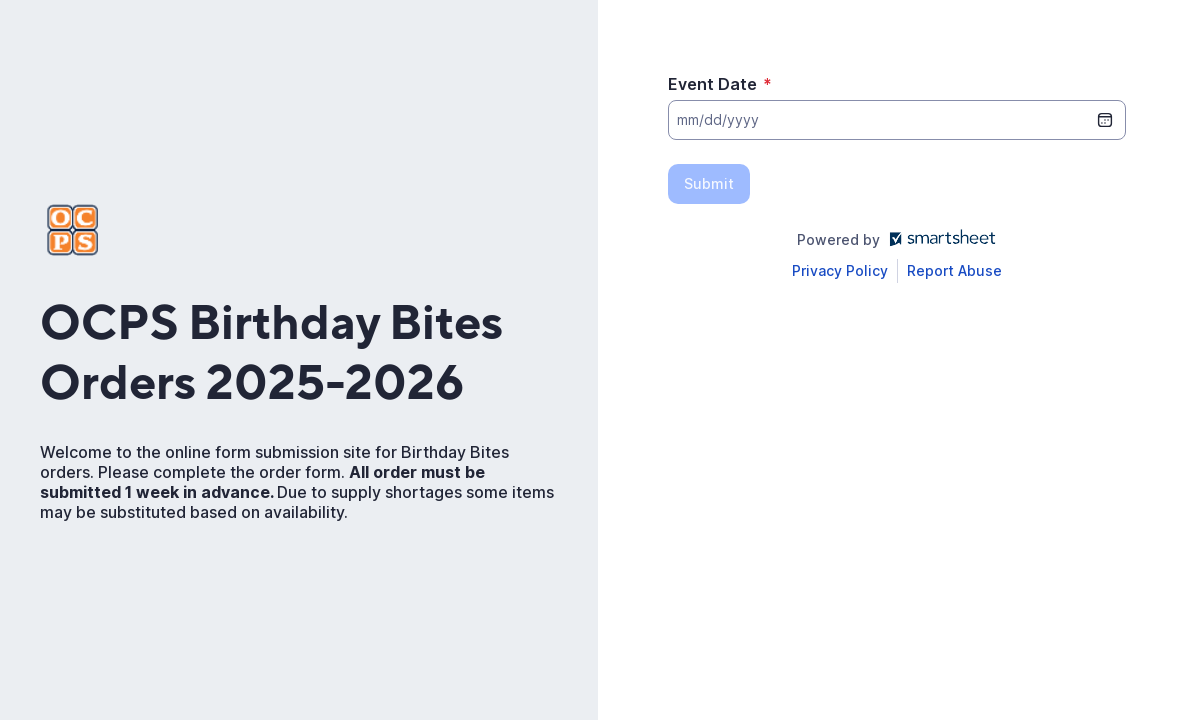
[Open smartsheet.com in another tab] (938, 239)
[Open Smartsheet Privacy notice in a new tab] (840, 271)
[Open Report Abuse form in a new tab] (954, 271)
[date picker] (1105, 120)
